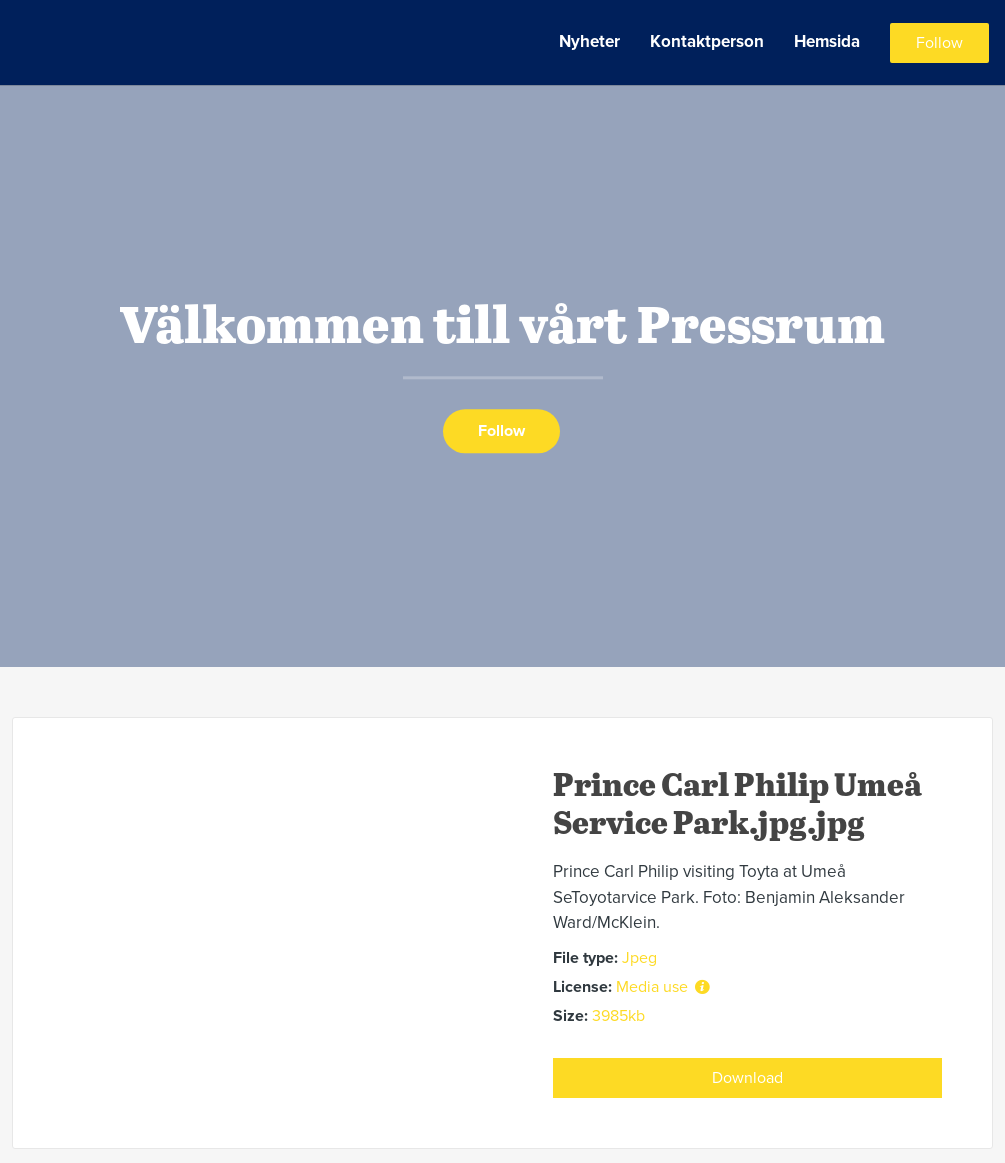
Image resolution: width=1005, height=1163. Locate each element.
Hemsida (827, 41)
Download (747, 1078)
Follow (939, 43)
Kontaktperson (707, 41)
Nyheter (589, 41)
